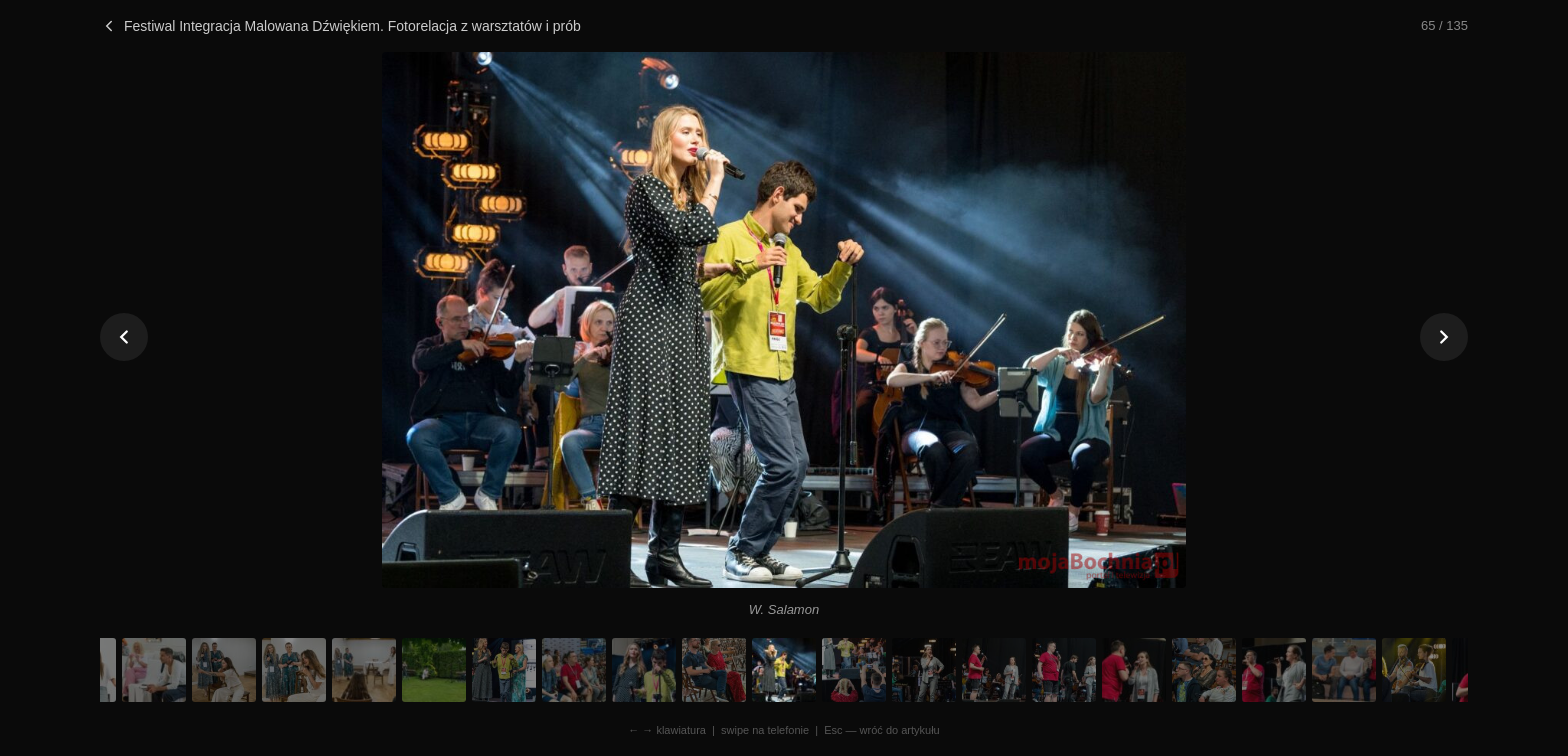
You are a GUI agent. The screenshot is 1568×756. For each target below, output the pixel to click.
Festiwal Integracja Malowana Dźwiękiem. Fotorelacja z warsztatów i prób (340, 26)
